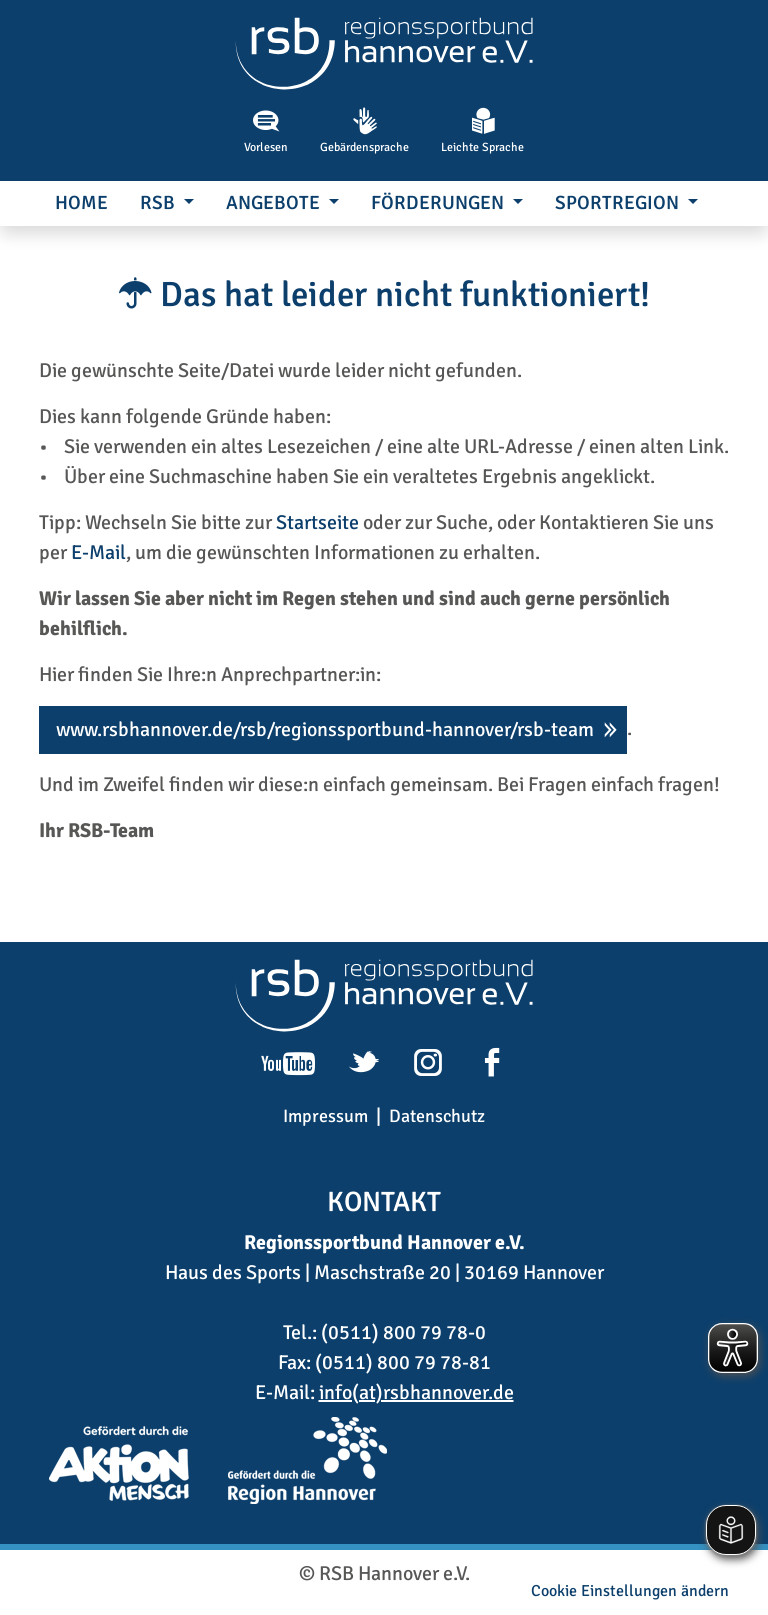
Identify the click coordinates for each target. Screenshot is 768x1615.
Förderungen (439, 203)
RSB (159, 203)
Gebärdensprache (364, 131)
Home (81, 203)
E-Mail (98, 552)
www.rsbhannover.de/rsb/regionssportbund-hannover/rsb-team (325, 729)
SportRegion (619, 203)
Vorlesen (266, 131)
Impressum (325, 1116)
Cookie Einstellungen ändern (630, 1591)
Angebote (275, 203)
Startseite (317, 522)
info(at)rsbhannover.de (416, 1392)
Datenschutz (437, 1116)
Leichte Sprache (482, 131)
